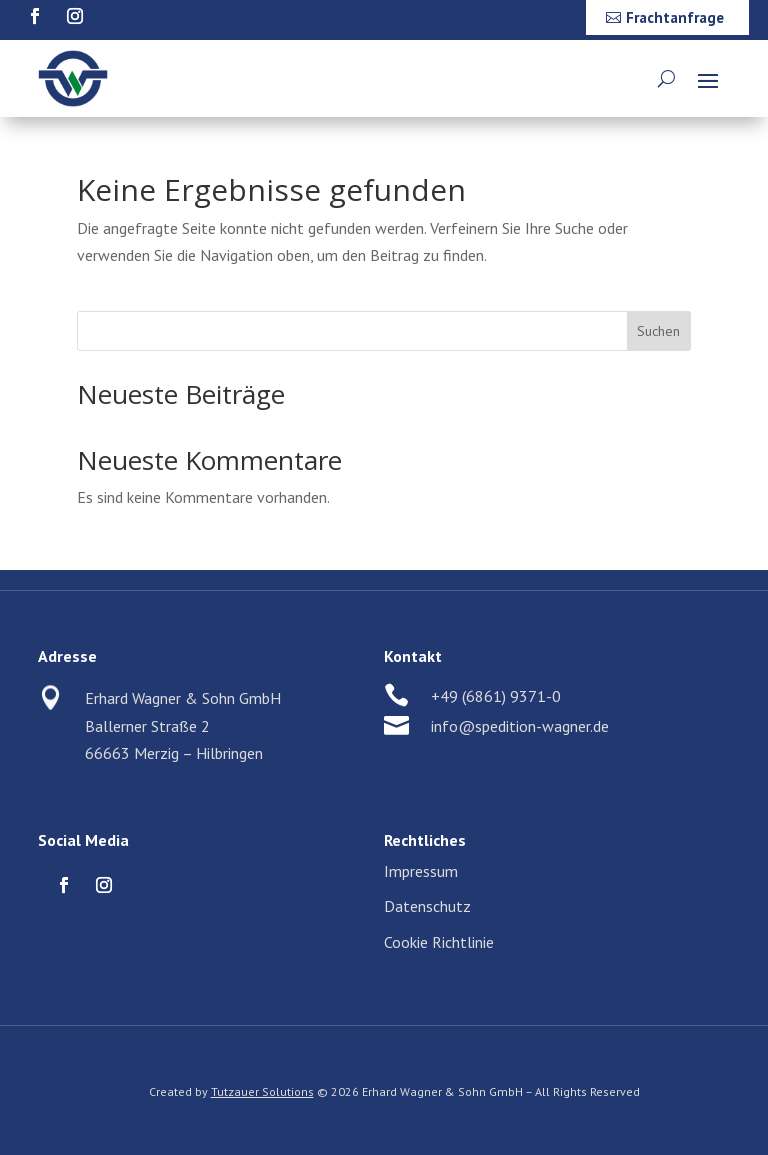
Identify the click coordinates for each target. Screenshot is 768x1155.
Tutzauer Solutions (262, 1091)
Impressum (421, 871)
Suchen (658, 331)
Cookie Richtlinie (439, 942)
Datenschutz (427, 906)
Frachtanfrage (675, 17)
